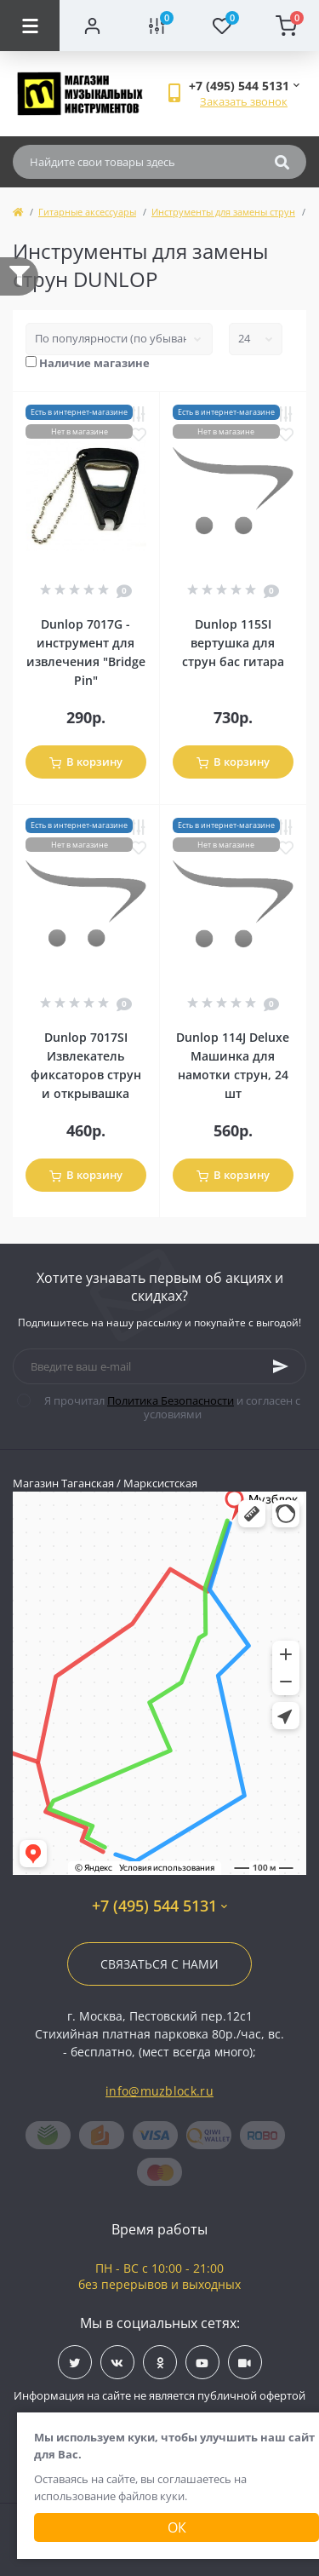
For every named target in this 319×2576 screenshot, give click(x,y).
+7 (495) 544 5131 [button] (159, 1906)
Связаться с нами (159, 1964)
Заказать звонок (244, 101)
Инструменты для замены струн (223, 211)
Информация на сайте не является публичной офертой (159, 2395)
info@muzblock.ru (159, 2091)
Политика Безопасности (170, 1400)
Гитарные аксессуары (87, 211)
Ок (177, 2527)
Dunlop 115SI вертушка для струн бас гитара (233, 643)
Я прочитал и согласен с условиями (169, 1407)
